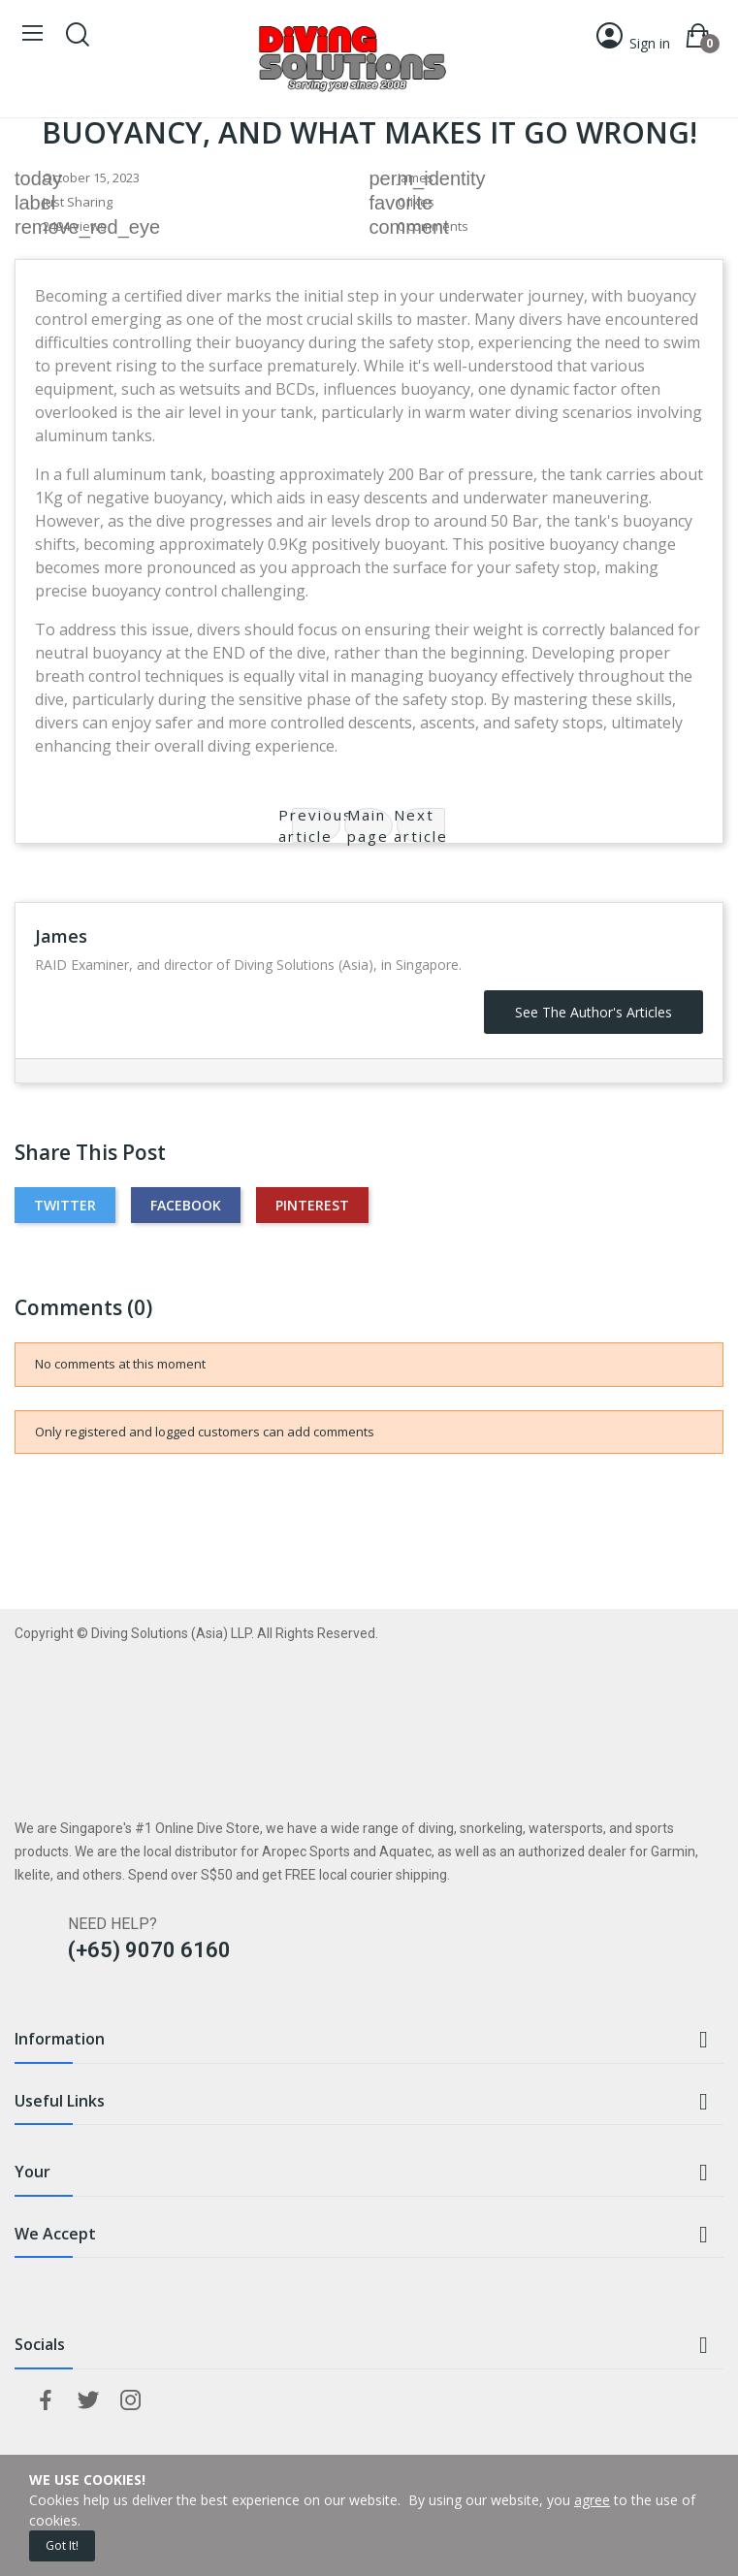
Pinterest (312, 1205)
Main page (368, 825)
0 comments (433, 226)
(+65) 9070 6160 (149, 1950)
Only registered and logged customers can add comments (204, 1431)
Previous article (316, 825)
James (415, 177)
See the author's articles (593, 1012)
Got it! (62, 2545)
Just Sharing (77, 201)
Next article (421, 825)
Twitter (65, 1205)
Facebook (185, 1205)
